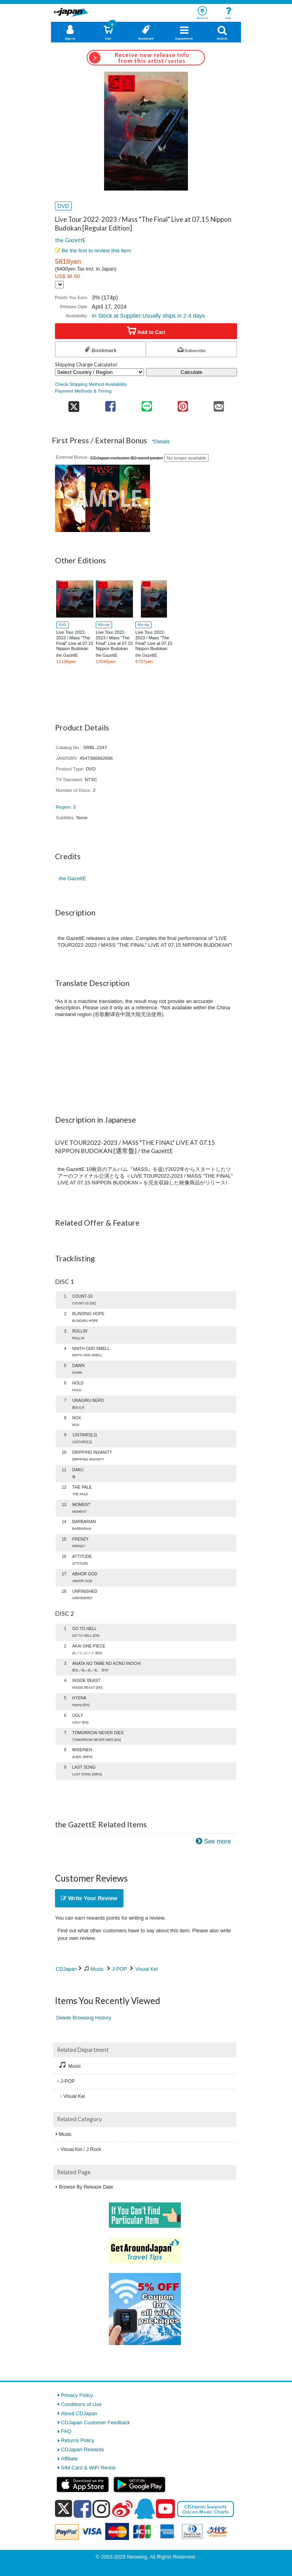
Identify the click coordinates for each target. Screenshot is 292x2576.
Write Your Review (89, 1898)
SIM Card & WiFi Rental (88, 2468)
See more (217, 1841)
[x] (63, 2509)
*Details (161, 441)
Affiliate (69, 2459)
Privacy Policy (77, 2395)
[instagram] (101, 2508)
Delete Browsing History (83, 2018)
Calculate (191, 372)
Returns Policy (77, 2440)
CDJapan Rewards (82, 2449)
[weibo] (122, 2508)
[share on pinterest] (183, 404)
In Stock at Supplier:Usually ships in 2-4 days (148, 316)
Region (63, 806)
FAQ (66, 2431)
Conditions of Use (81, 2404)
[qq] (144, 2508)
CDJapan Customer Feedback (95, 2422)
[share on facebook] (111, 404)
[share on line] (147, 404)
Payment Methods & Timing (83, 390)
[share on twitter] (74, 404)
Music (97, 1969)
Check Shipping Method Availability (91, 384)
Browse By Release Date (86, 2187)
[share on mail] (219, 404)
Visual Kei (146, 1969)
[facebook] (82, 2508)
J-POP (119, 1969)
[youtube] (165, 2509)
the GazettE (70, 239)
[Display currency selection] (59, 284)
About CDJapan (79, 2413)
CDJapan (66, 1969)
